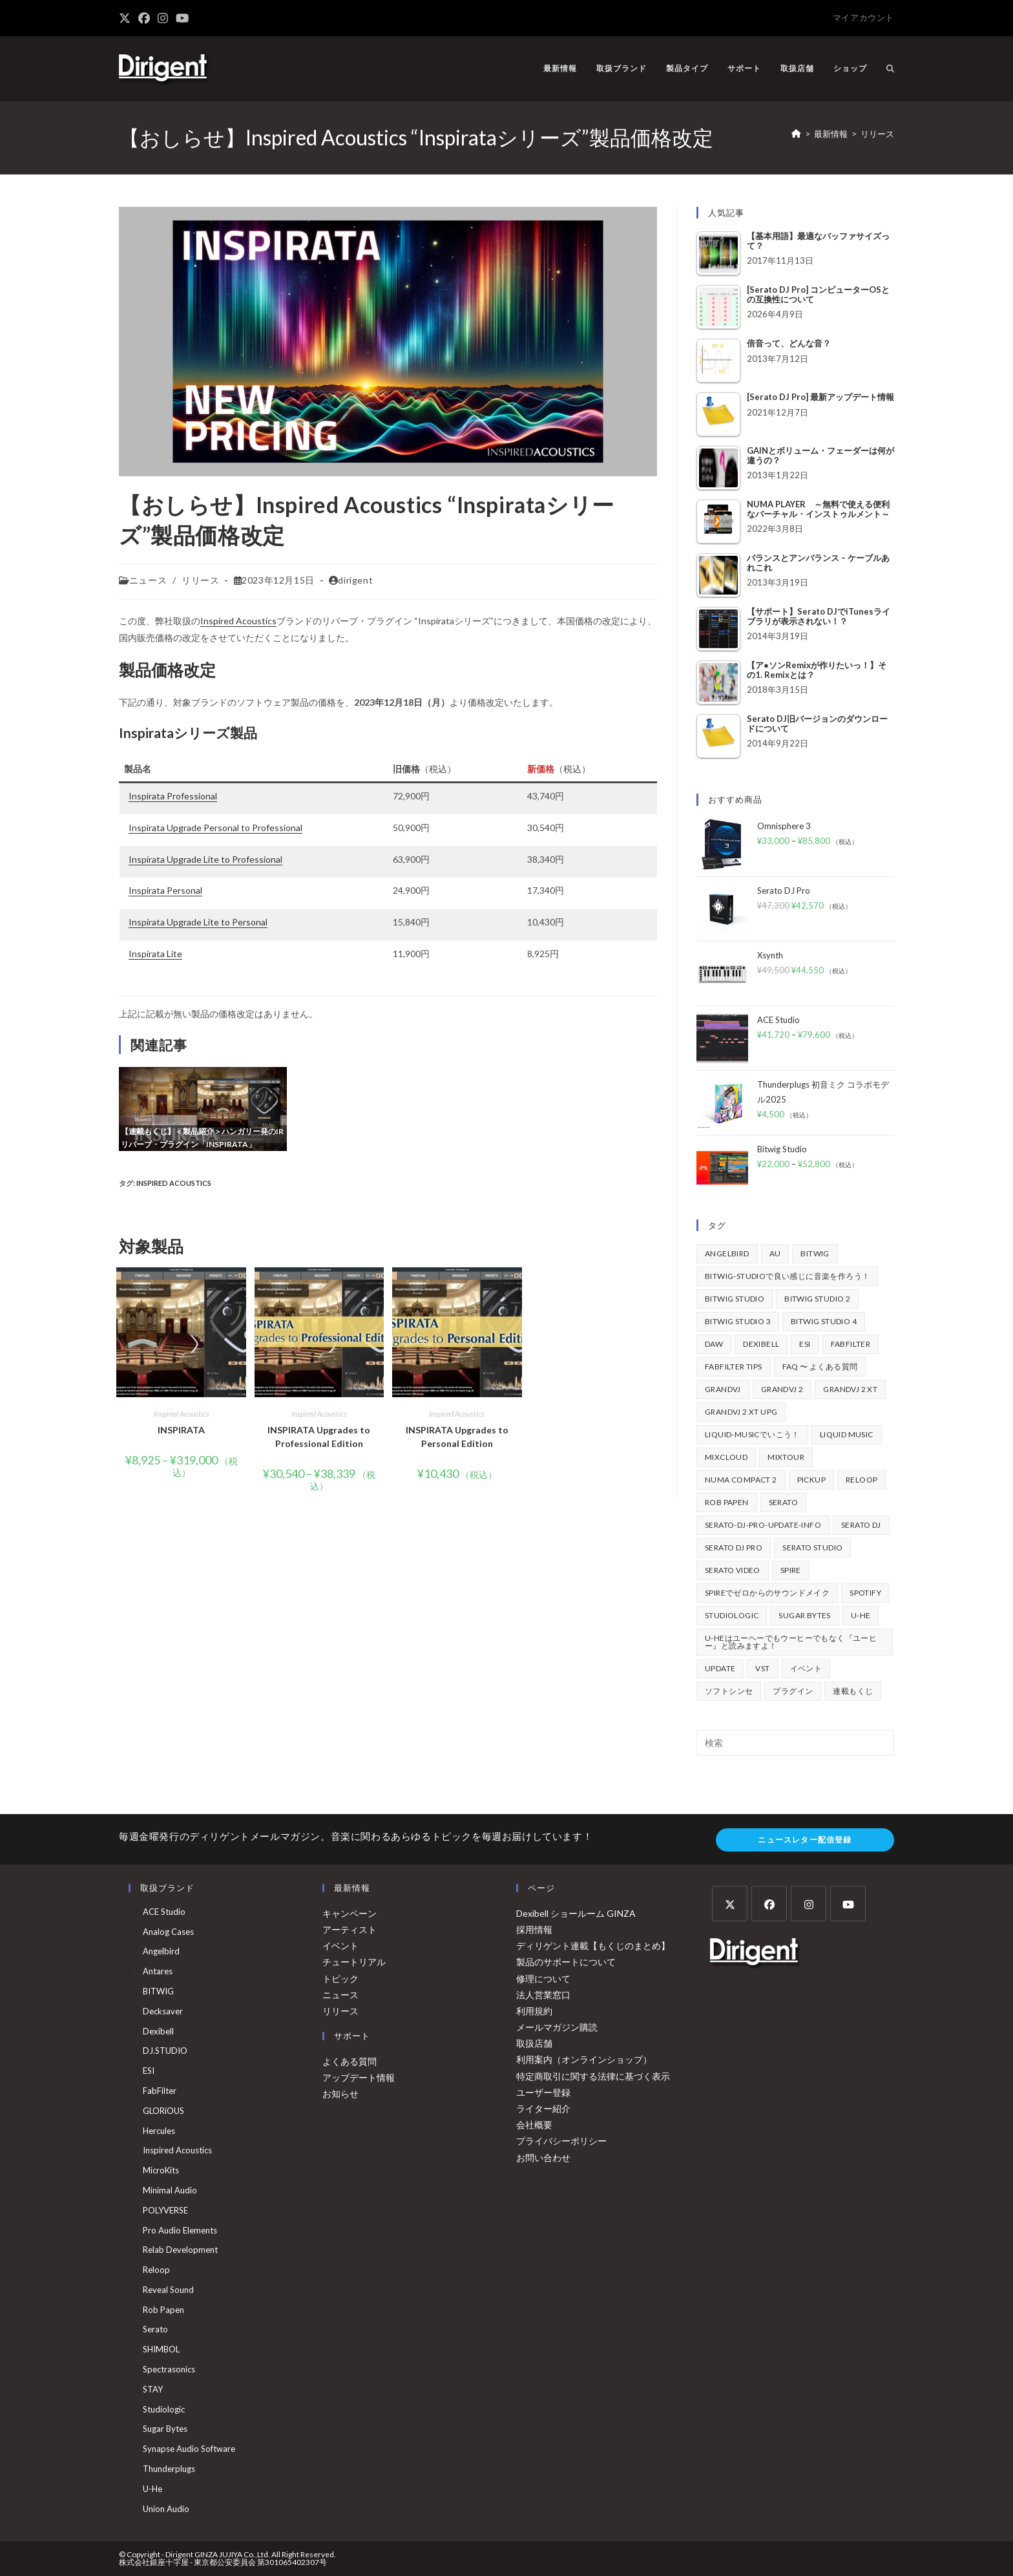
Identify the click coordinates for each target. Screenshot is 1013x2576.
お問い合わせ (543, 2157)
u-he (152, 2489)
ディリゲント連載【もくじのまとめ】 (593, 1945)
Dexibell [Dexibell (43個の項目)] (761, 1344)
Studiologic (164, 2409)
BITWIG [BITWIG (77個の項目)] (814, 1253)
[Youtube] (848, 1903)
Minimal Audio (170, 2190)
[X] (729, 1903)
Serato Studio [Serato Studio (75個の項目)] (812, 1547)
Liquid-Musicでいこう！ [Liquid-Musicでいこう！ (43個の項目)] (752, 1434)
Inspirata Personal (165, 890)
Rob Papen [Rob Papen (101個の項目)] (727, 1502)
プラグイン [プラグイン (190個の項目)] (793, 1691)
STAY (153, 2389)
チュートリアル (354, 1961)
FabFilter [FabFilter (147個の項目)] (851, 1344)
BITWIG (158, 1991)
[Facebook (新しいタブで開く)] (144, 18)
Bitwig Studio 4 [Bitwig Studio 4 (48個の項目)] (824, 1321)
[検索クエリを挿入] (795, 1743)
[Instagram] (808, 1903)
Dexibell (158, 2031)
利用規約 (534, 2010)
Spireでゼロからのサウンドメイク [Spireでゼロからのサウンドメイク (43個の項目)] (767, 1593)
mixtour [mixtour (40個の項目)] (786, 1457)
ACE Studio (164, 1911)
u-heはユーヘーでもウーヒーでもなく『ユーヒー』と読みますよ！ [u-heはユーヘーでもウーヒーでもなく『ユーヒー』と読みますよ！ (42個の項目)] (791, 1642)
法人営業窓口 (543, 1994)
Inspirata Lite (155, 953)
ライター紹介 (543, 2108)
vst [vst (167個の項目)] (762, 1668)
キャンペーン (349, 1913)
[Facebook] (769, 1903)
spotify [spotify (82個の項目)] (865, 1593)
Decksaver (163, 2011)
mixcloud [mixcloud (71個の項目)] (726, 1457)
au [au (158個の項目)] (775, 1253)
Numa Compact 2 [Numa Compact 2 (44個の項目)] (741, 1479)
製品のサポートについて (566, 1961)
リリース (877, 134)
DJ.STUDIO (165, 2050)
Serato (155, 2329)
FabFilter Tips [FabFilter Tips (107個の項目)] (733, 1366)
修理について (543, 1978)
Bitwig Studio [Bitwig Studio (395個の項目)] (734, 1299)
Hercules (159, 2131)
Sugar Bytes (165, 2428)
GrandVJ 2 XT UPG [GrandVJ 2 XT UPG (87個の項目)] (741, 1412)
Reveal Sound (168, 2290)
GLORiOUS (163, 2111)
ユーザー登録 (543, 2092)
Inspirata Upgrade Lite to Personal (198, 921)
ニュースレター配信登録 (804, 1839)
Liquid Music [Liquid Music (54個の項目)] (846, 1434)
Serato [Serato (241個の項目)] (783, 1502)
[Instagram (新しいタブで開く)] (163, 18)
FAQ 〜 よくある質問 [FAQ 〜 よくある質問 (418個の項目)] (820, 1366)
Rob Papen (163, 2310)
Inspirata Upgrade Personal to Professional (215, 827)
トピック (340, 1978)
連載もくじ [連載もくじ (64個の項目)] (853, 1691)
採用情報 (534, 1929)
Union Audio (166, 2509)
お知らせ (340, 2093)
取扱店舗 (534, 2043)
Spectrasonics (169, 2369)
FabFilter (159, 2090)
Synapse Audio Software (189, 2449)
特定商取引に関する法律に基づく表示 (593, 2076)
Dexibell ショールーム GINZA (576, 1913)
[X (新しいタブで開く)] (126, 18)
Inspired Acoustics (238, 620)
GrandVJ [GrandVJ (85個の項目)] (723, 1389)
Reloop (156, 2270)
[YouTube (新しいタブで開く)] (182, 18)
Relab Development (180, 2249)
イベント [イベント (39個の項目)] (806, 1668)
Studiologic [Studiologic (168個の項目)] (731, 1615)
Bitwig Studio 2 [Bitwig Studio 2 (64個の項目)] (817, 1299)
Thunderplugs (169, 2469)
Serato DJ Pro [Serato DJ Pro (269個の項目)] (733, 1547)
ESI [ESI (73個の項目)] (804, 1344)
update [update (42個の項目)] (720, 1668)
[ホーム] (796, 134)
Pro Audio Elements (180, 2230)
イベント (340, 1945)
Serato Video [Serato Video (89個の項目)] (732, 1570)
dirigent (355, 580)
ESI (148, 2070)
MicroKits (161, 2170)
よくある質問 (349, 2061)
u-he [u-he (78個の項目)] (861, 1615)
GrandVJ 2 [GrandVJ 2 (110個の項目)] (782, 1389)
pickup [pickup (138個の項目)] (811, 1479)
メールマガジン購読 (557, 2027)
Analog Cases (168, 1932)
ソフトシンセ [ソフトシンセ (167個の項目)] (729, 1691)
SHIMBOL (161, 2349)
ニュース (148, 580)
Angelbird (161, 1951)
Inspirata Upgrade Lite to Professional (205, 859)
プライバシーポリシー (561, 2140)
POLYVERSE (165, 2210)
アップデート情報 (358, 2077)
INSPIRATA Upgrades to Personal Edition (457, 1436)
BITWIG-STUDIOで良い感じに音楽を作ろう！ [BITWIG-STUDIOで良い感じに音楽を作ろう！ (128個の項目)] (787, 1276)
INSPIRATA (181, 1429)
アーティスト (349, 1929)
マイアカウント (863, 17)
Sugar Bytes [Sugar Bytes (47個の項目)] (804, 1615)
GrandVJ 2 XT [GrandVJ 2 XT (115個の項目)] (850, 1389)
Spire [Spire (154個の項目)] (790, 1570)
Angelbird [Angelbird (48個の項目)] (727, 1253)
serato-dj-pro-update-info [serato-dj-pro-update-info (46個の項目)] (763, 1525)
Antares (157, 1971)
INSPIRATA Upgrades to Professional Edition (318, 1436)
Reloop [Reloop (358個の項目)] (861, 1479)
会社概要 (534, 2124)
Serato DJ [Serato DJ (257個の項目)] (861, 1525)
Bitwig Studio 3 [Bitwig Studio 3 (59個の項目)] (738, 1321)
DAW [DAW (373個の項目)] (714, 1344)
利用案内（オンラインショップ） (584, 2059)
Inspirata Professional (173, 795)
